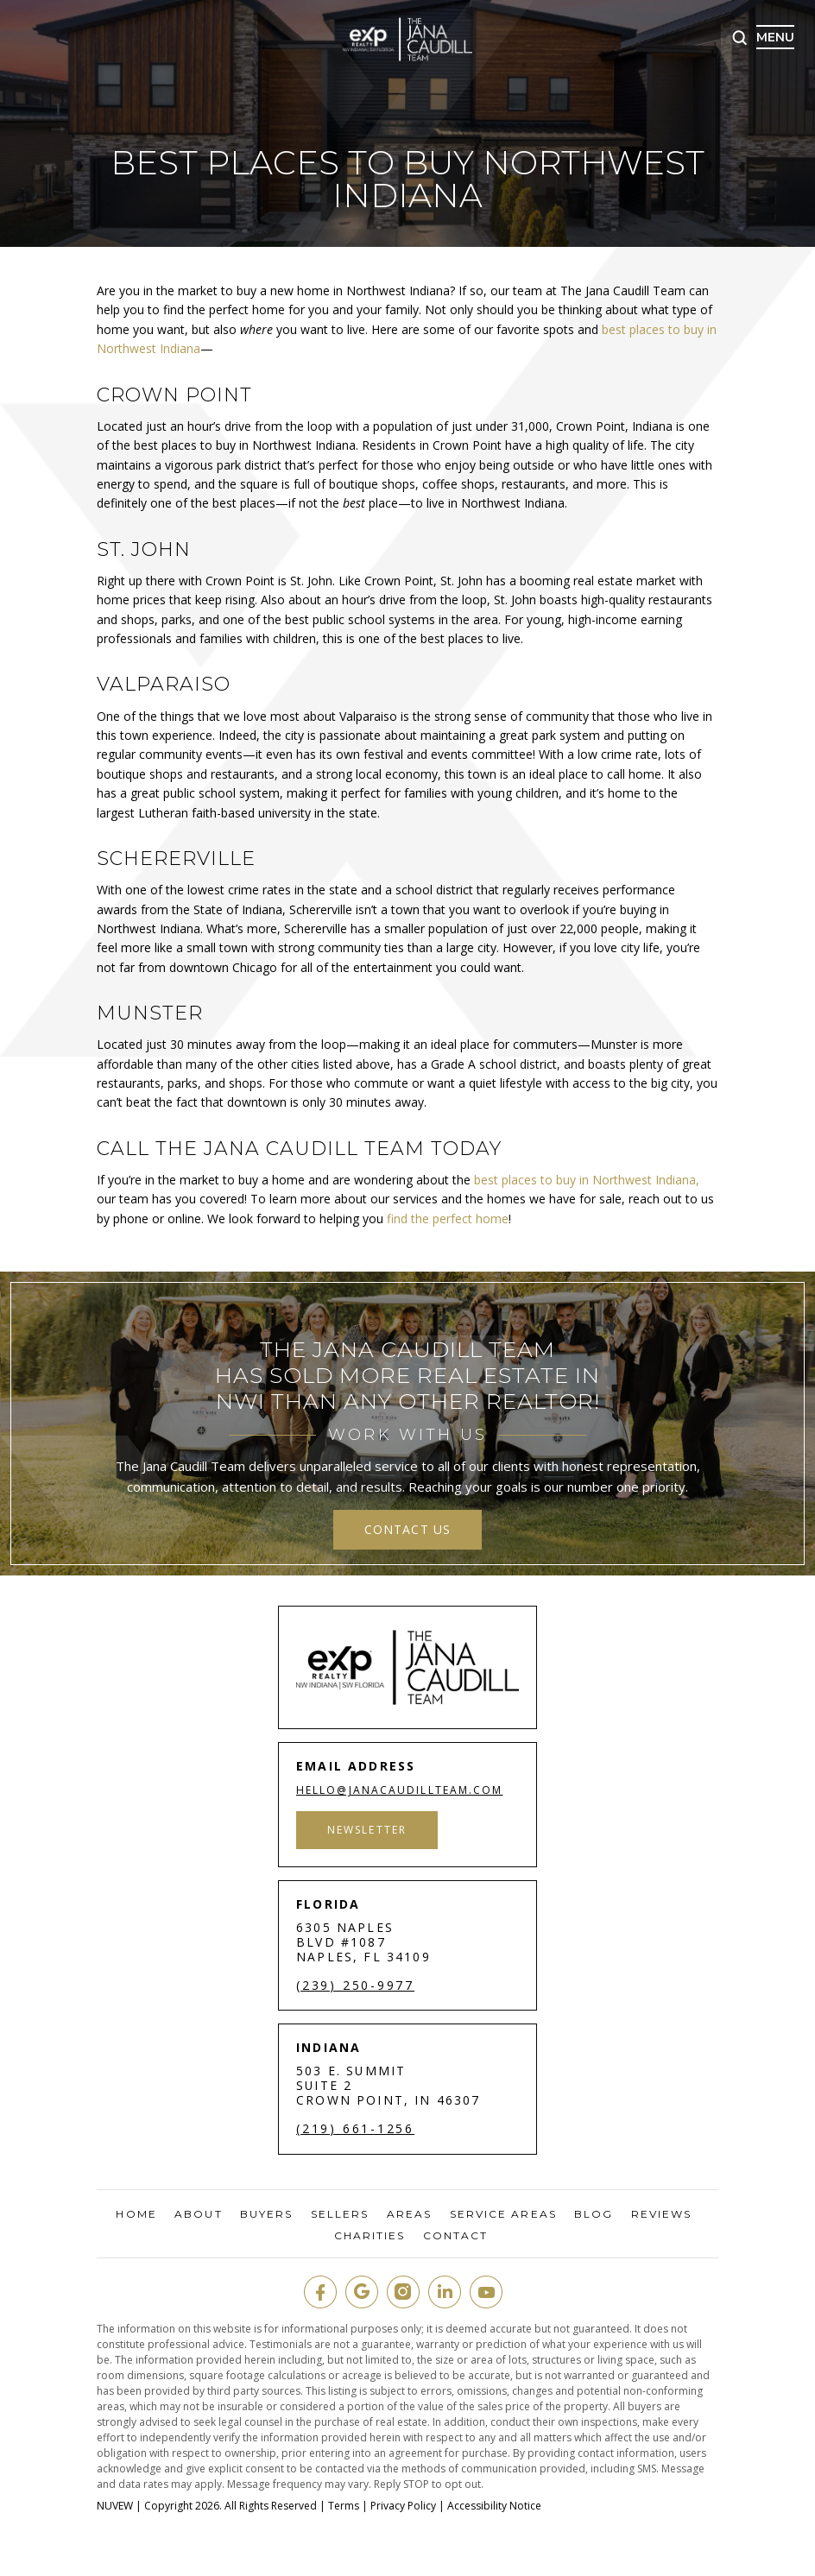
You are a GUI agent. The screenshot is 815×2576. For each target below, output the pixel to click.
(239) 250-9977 (355, 1985)
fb (320, 2292)
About (198, 2214)
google (361, 2292)
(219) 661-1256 (355, 2129)
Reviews (661, 2214)
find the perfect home (448, 1218)
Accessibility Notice (494, 2506)
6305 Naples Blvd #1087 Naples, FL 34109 (363, 1942)
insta (403, 2292)
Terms (343, 2506)
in (444, 2292)
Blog (593, 2214)
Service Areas (503, 2214)
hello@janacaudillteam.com (400, 1790)
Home (136, 2214)
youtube (486, 2292)
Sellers (340, 2214)
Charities (370, 2236)
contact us (407, 1529)
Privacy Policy (403, 2506)
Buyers (267, 2214)
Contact (456, 2236)
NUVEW (115, 2506)
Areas (410, 2214)
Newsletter (367, 1829)
